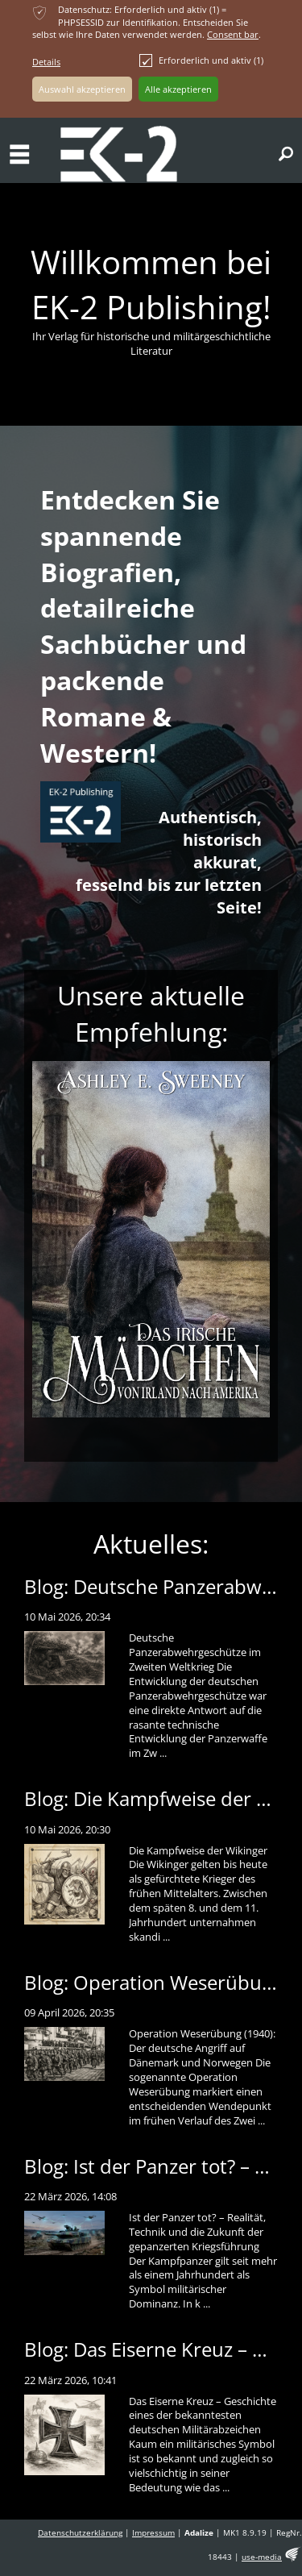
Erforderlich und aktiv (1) (201, 60)
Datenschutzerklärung (80, 2533)
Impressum (153, 2533)
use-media (262, 2557)
